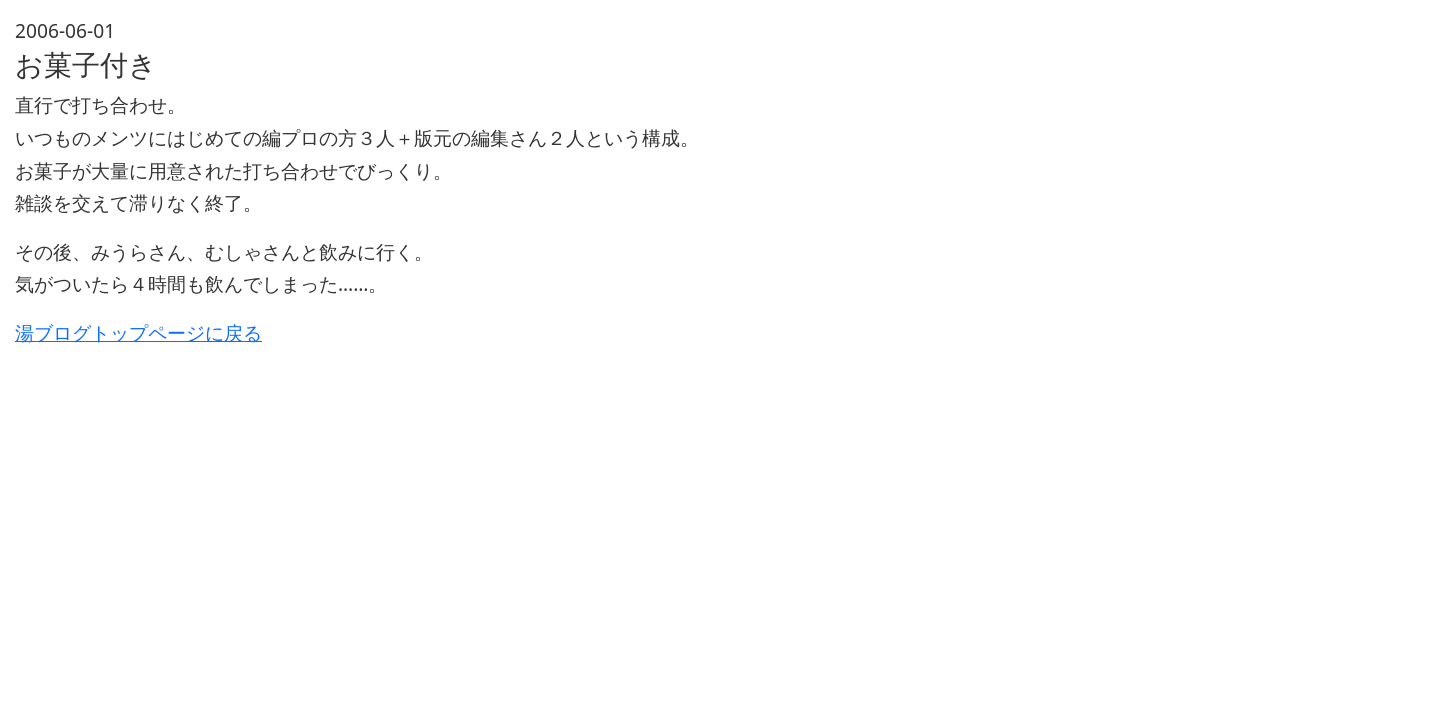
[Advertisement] (615, 490)
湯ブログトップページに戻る (138, 332)
